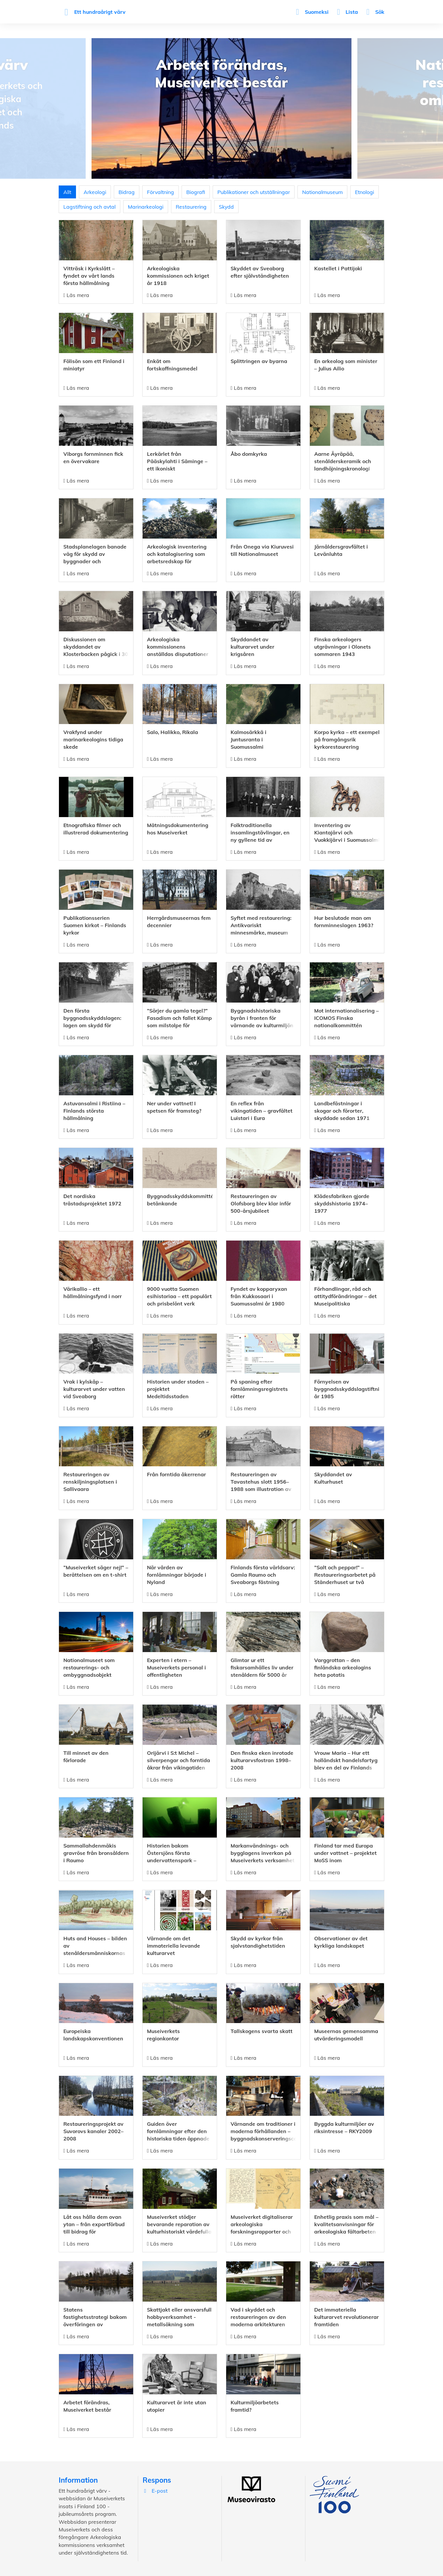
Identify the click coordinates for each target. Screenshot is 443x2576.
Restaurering (191, 206)
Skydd (226, 206)
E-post (155, 2490)
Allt (67, 192)
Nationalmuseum (322, 192)
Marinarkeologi (145, 206)
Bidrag (127, 192)
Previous (7, 108)
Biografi (195, 192)
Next (435, 108)
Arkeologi (95, 192)
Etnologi (364, 192)
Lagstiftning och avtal (89, 206)
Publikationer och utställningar (253, 192)
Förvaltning (160, 192)
